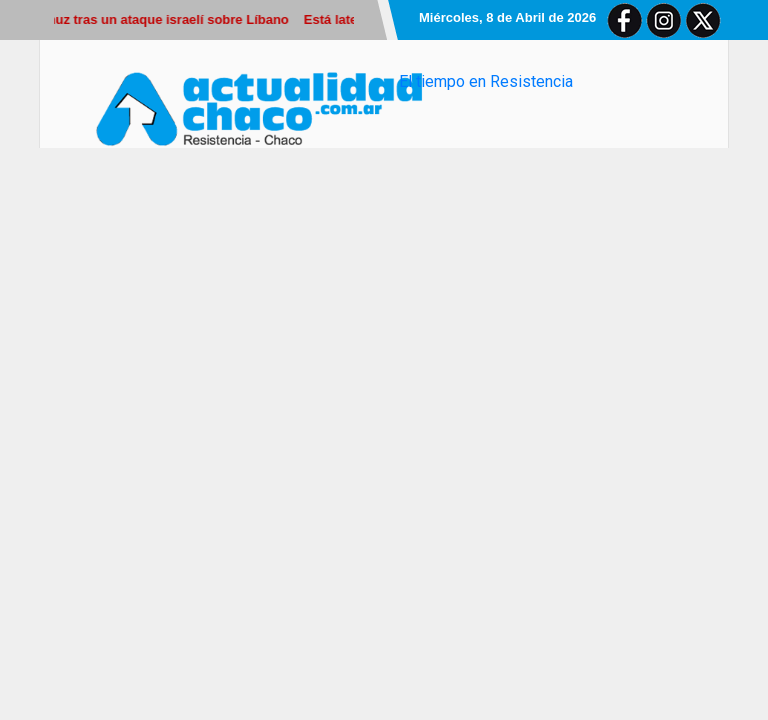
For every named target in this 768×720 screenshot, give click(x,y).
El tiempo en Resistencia (486, 81)
